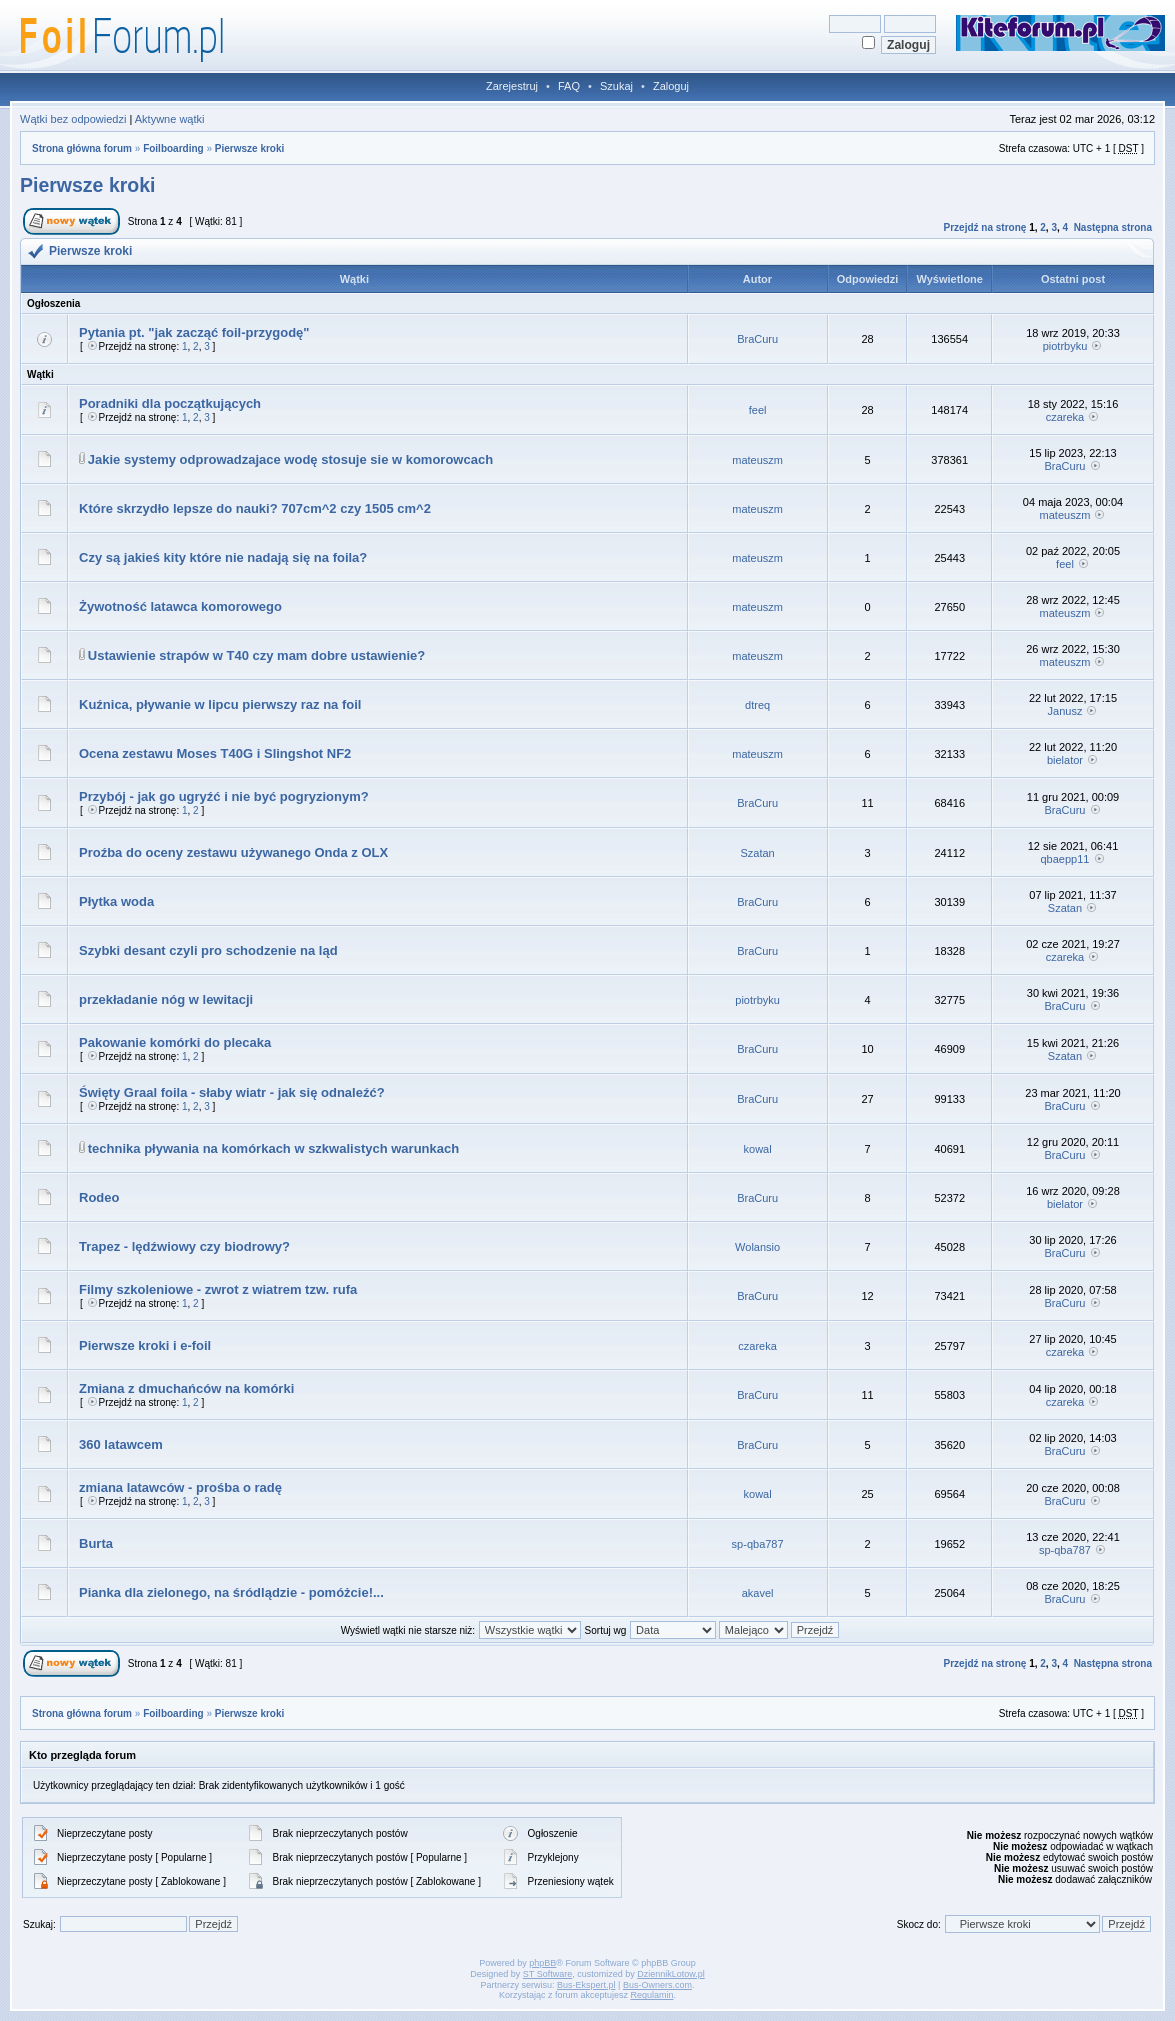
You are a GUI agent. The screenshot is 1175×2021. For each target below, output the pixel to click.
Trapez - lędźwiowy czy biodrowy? (184, 1246)
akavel (758, 1593)
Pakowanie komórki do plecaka (175, 1042)
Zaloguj (671, 86)
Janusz (1065, 711)
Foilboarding (173, 148)
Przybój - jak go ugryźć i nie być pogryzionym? (224, 796)
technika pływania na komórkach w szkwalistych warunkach (273, 1148)
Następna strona (1113, 227)
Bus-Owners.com (657, 1985)
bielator (1065, 760)
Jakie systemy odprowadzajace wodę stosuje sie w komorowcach (290, 459)
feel (758, 410)
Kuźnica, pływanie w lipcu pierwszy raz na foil (220, 704)
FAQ (569, 86)
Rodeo (99, 1197)
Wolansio (757, 1247)
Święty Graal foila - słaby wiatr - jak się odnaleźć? (232, 1092)
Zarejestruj (512, 86)
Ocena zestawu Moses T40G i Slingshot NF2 (215, 753)
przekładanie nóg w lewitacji (166, 999)
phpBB (542, 1963)
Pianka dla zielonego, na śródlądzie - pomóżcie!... (231, 1592)
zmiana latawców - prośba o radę (180, 1487)
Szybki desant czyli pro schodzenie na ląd (208, 950)
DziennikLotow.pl (671, 1974)
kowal (758, 1149)
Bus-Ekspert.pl (586, 1985)
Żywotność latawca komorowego (180, 606)
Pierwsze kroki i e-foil (145, 1345)
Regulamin (652, 1995)
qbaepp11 (1064, 859)
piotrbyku (1065, 346)
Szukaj (616, 86)
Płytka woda (116, 901)
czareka (1065, 417)
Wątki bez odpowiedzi (73, 119)
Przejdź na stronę (985, 227)
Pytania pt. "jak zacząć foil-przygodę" (194, 332)
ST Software (547, 1974)
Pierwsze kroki (249, 148)
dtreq (757, 705)
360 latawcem (121, 1444)
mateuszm (757, 460)
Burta (96, 1543)
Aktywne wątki (170, 119)
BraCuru (757, 339)
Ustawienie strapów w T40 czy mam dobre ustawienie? (256, 655)
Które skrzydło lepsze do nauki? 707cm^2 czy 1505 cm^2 (255, 508)
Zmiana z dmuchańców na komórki (186, 1388)
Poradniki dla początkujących (170, 403)
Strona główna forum (82, 148)
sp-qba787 (758, 1544)
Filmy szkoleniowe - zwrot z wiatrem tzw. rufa (218, 1289)
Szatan (757, 853)
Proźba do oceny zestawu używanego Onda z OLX (233, 852)
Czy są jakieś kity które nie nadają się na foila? (223, 557)
